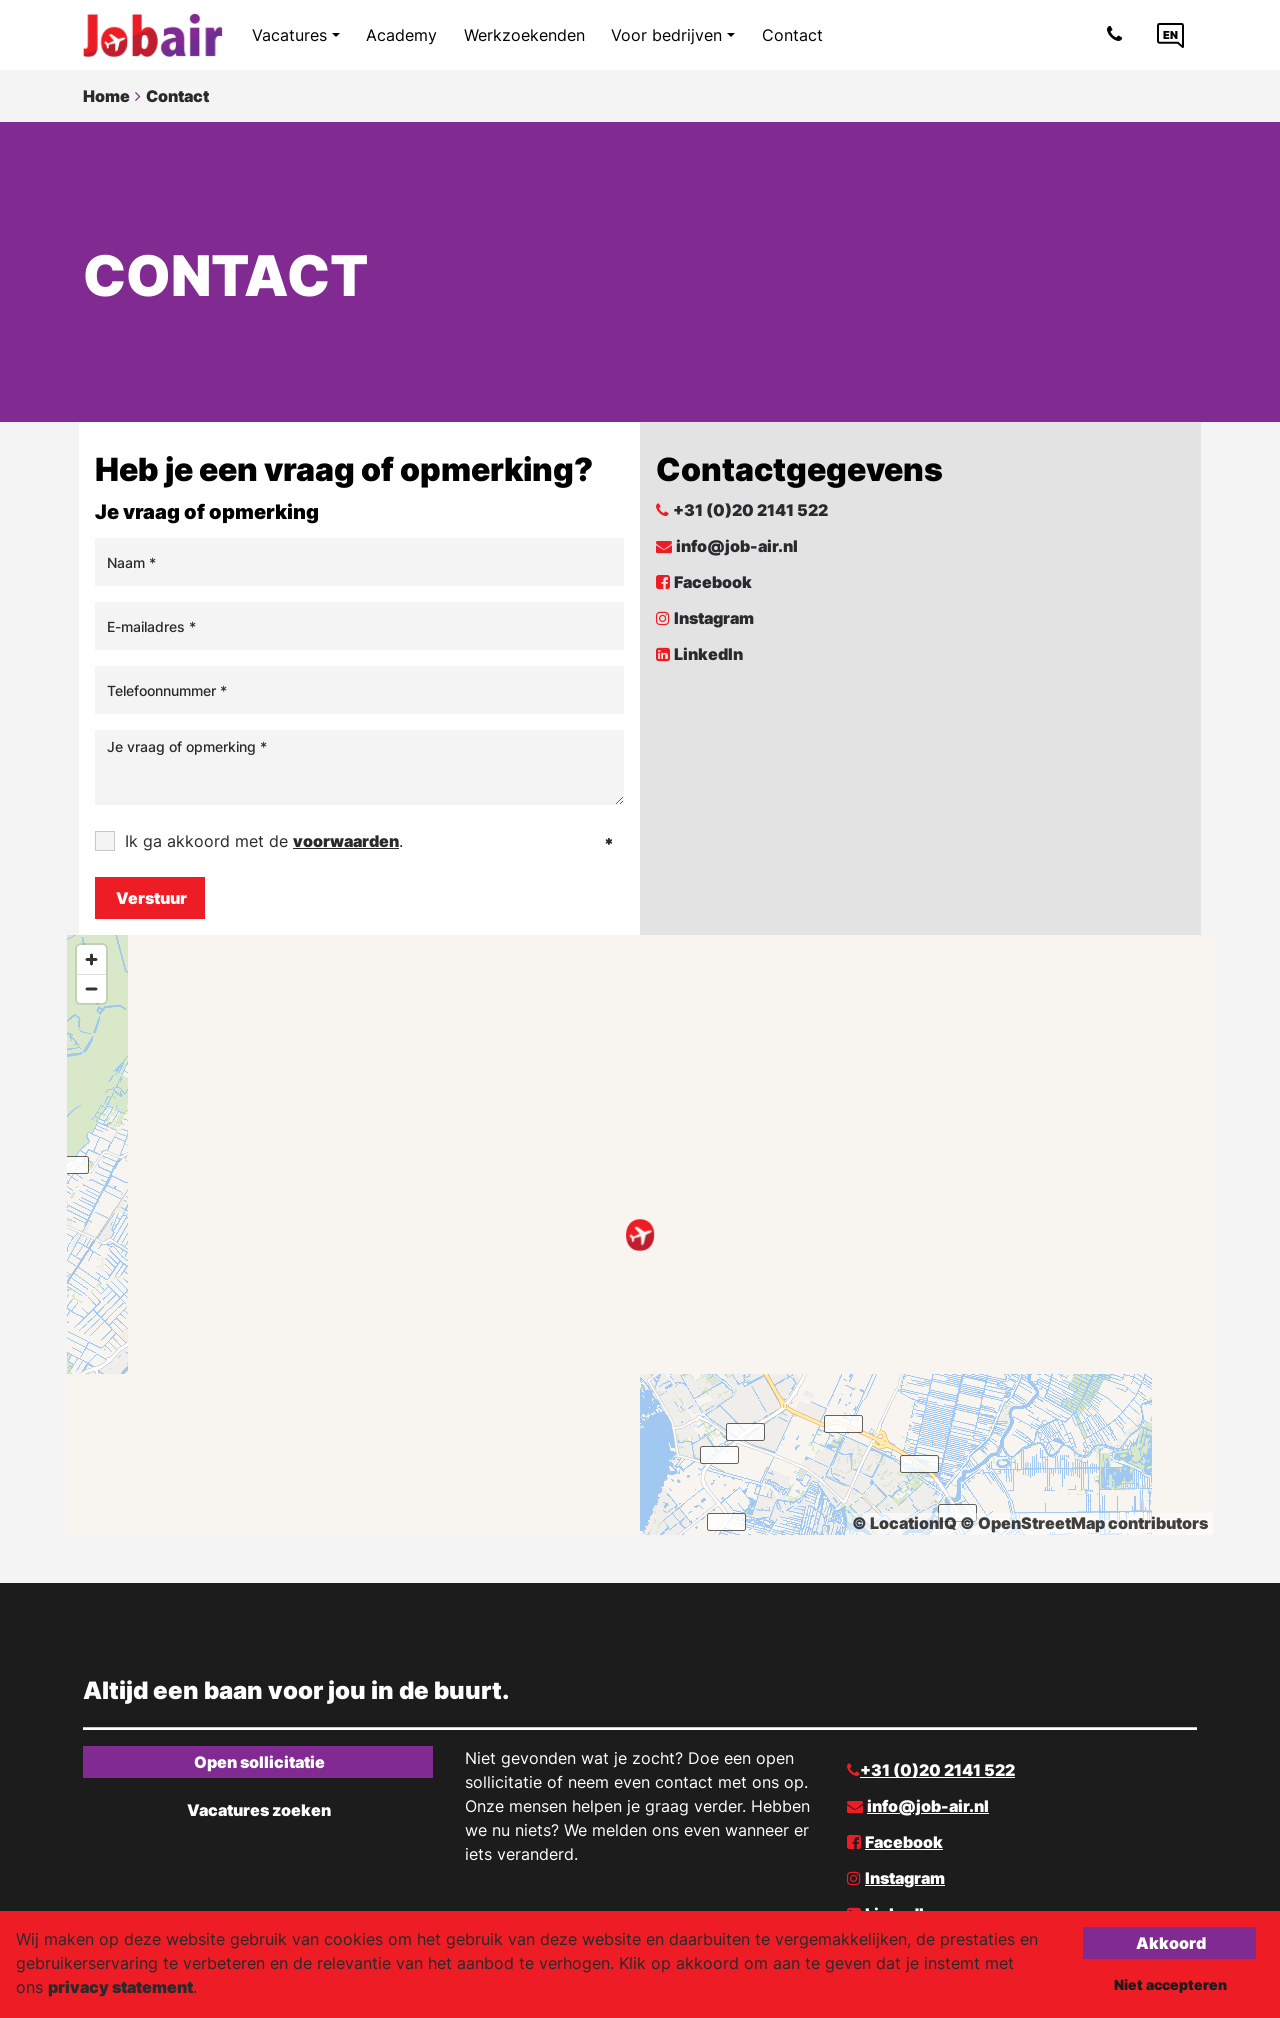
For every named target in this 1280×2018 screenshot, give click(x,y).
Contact (177, 96)
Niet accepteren (1170, 1984)
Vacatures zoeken (259, 1810)
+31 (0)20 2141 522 (750, 510)
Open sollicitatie (259, 1762)
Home (106, 96)
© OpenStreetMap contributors (1084, 1523)
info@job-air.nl (737, 546)
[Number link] (1118, 35)
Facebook (713, 582)
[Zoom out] (91, 988)
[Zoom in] (91, 959)
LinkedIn (708, 654)
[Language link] (1170, 35)
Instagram (714, 618)
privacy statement (120, 1987)
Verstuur (151, 898)
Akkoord (1171, 1943)
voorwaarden (346, 841)
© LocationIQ (904, 1523)
